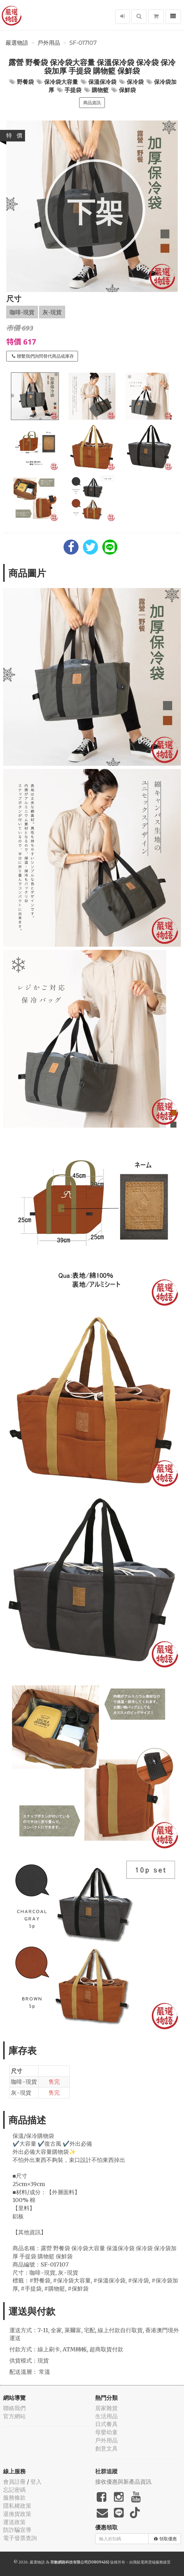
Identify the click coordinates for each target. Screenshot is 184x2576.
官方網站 (14, 2416)
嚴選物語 (17, 42)
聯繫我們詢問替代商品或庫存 (43, 356)
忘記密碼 (14, 2489)
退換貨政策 (17, 2513)
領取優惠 (165, 2539)
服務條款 (14, 2497)
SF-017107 (83, 42)
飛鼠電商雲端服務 (148, 2562)
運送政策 (14, 2522)
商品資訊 (92, 102)
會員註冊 (14, 2481)
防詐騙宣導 (17, 2529)
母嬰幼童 (106, 2432)
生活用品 (106, 2416)
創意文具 (106, 2448)
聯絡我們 (14, 2408)
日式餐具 (106, 2424)
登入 (36, 2481)
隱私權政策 (17, 2505)
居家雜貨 (106, 2408)
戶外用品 (49, 42)
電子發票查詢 (20, 2538)
